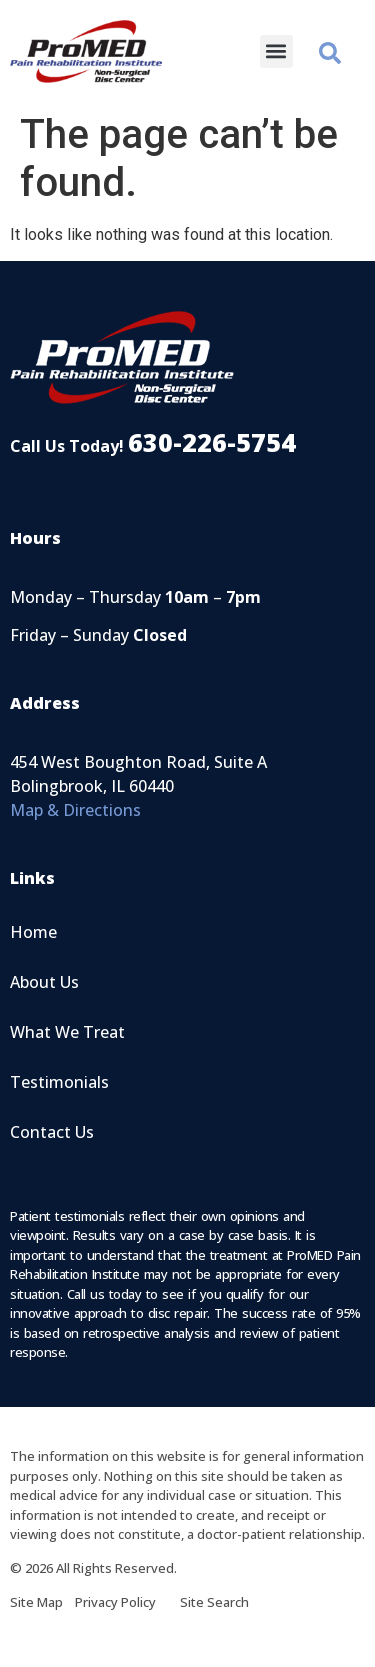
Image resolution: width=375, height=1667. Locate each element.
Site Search (214, 1602)
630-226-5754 (212, 442)
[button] (276, 51)
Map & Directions (75, 810)
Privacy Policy (127, 1602)
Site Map (42, 1602)
